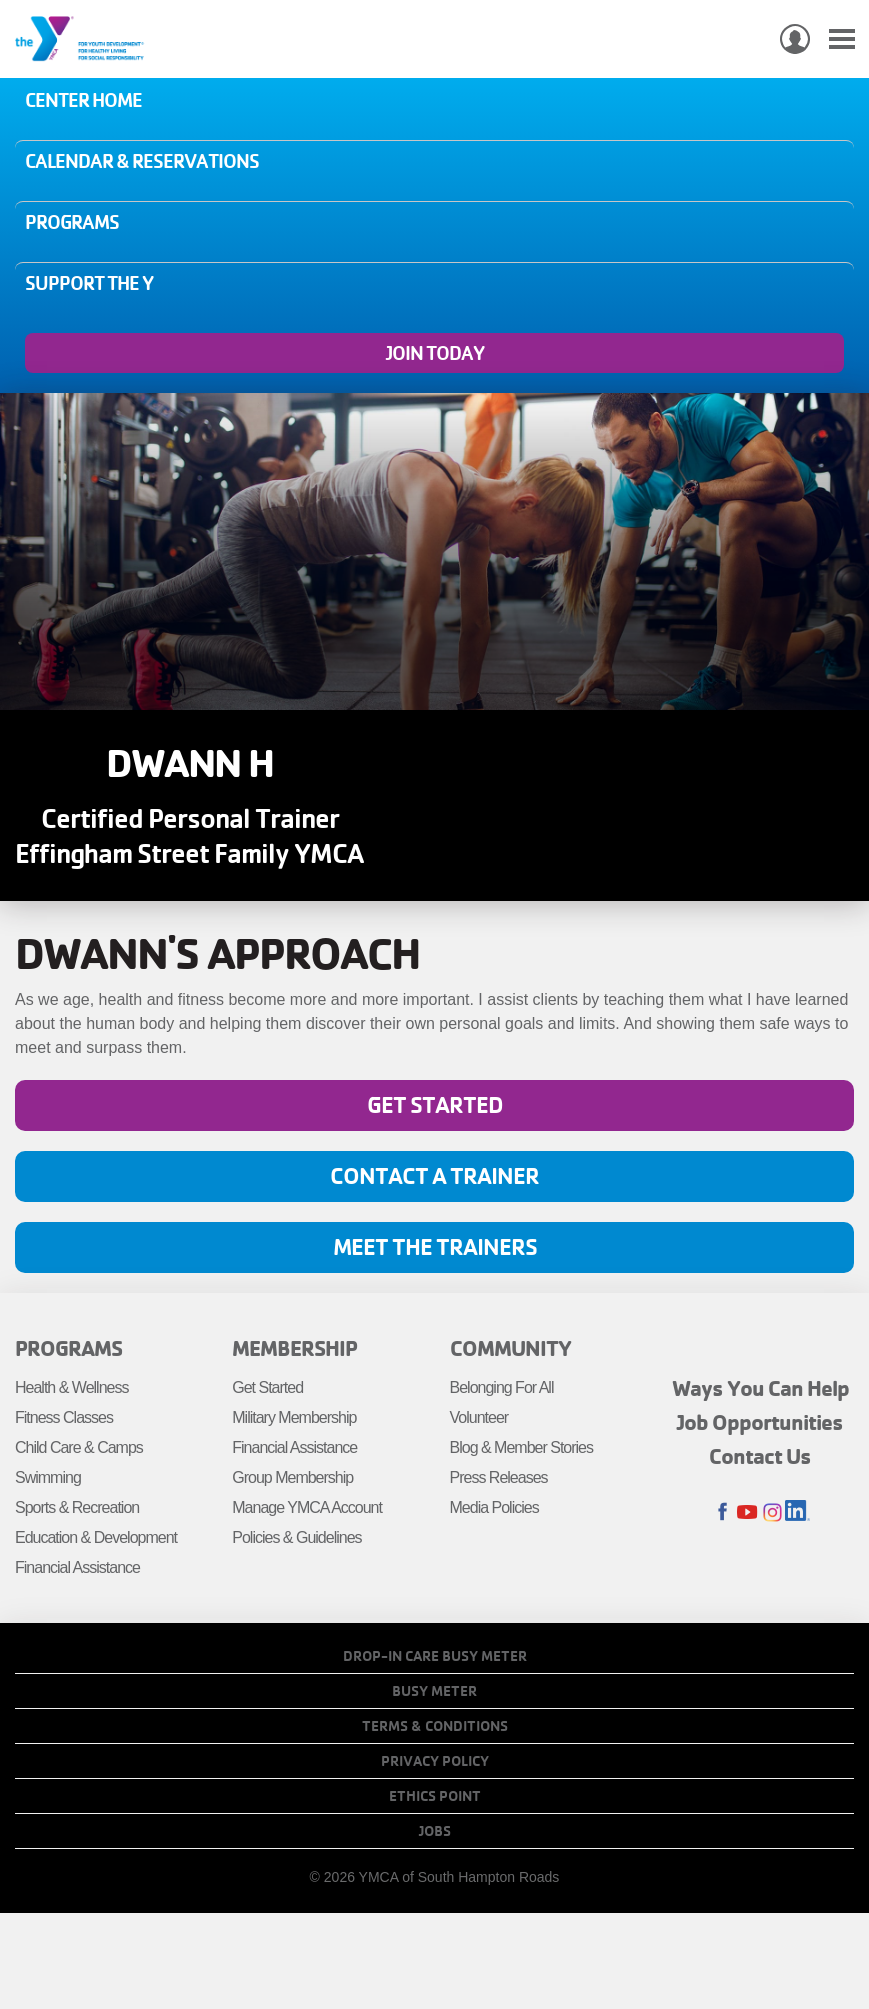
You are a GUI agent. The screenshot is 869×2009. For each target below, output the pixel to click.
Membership (294, 1348)
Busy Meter (434, 1691)
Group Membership (292, 1477)
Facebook (722, 1512)
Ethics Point (435, 1796)
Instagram (772, 1512)
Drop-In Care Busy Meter (435, 1656)
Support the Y (89, 283)
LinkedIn (797, 1512)
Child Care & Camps (79, 1447)
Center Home (83, 100)
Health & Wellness (71, 1387)
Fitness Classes (64, 1417)
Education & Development (96, 1537)
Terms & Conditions (435, 1726)
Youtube (747, 1512)
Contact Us (760, 1456)
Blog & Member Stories (522, 1447)
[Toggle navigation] (842, 39)
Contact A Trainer (434, 1175)
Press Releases (499, 1477)
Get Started (435, 1104)
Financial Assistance (77, 1567)
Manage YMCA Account (307, 1507)
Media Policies (494, 1507)
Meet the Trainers (435, 1246)
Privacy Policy (435, 1761)
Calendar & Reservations (142, 161)
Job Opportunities (760, 1422)
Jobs (435, 1831)
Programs (72, 222)
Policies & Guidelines (296, 1537)
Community (510, 1348)
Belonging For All (502, 1387)
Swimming (48, 1477)
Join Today (435, 353)
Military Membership (294, 1417)
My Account (795, 39)
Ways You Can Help (760, 1388)
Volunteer (479, 1417)
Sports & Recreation (77, 1507)
